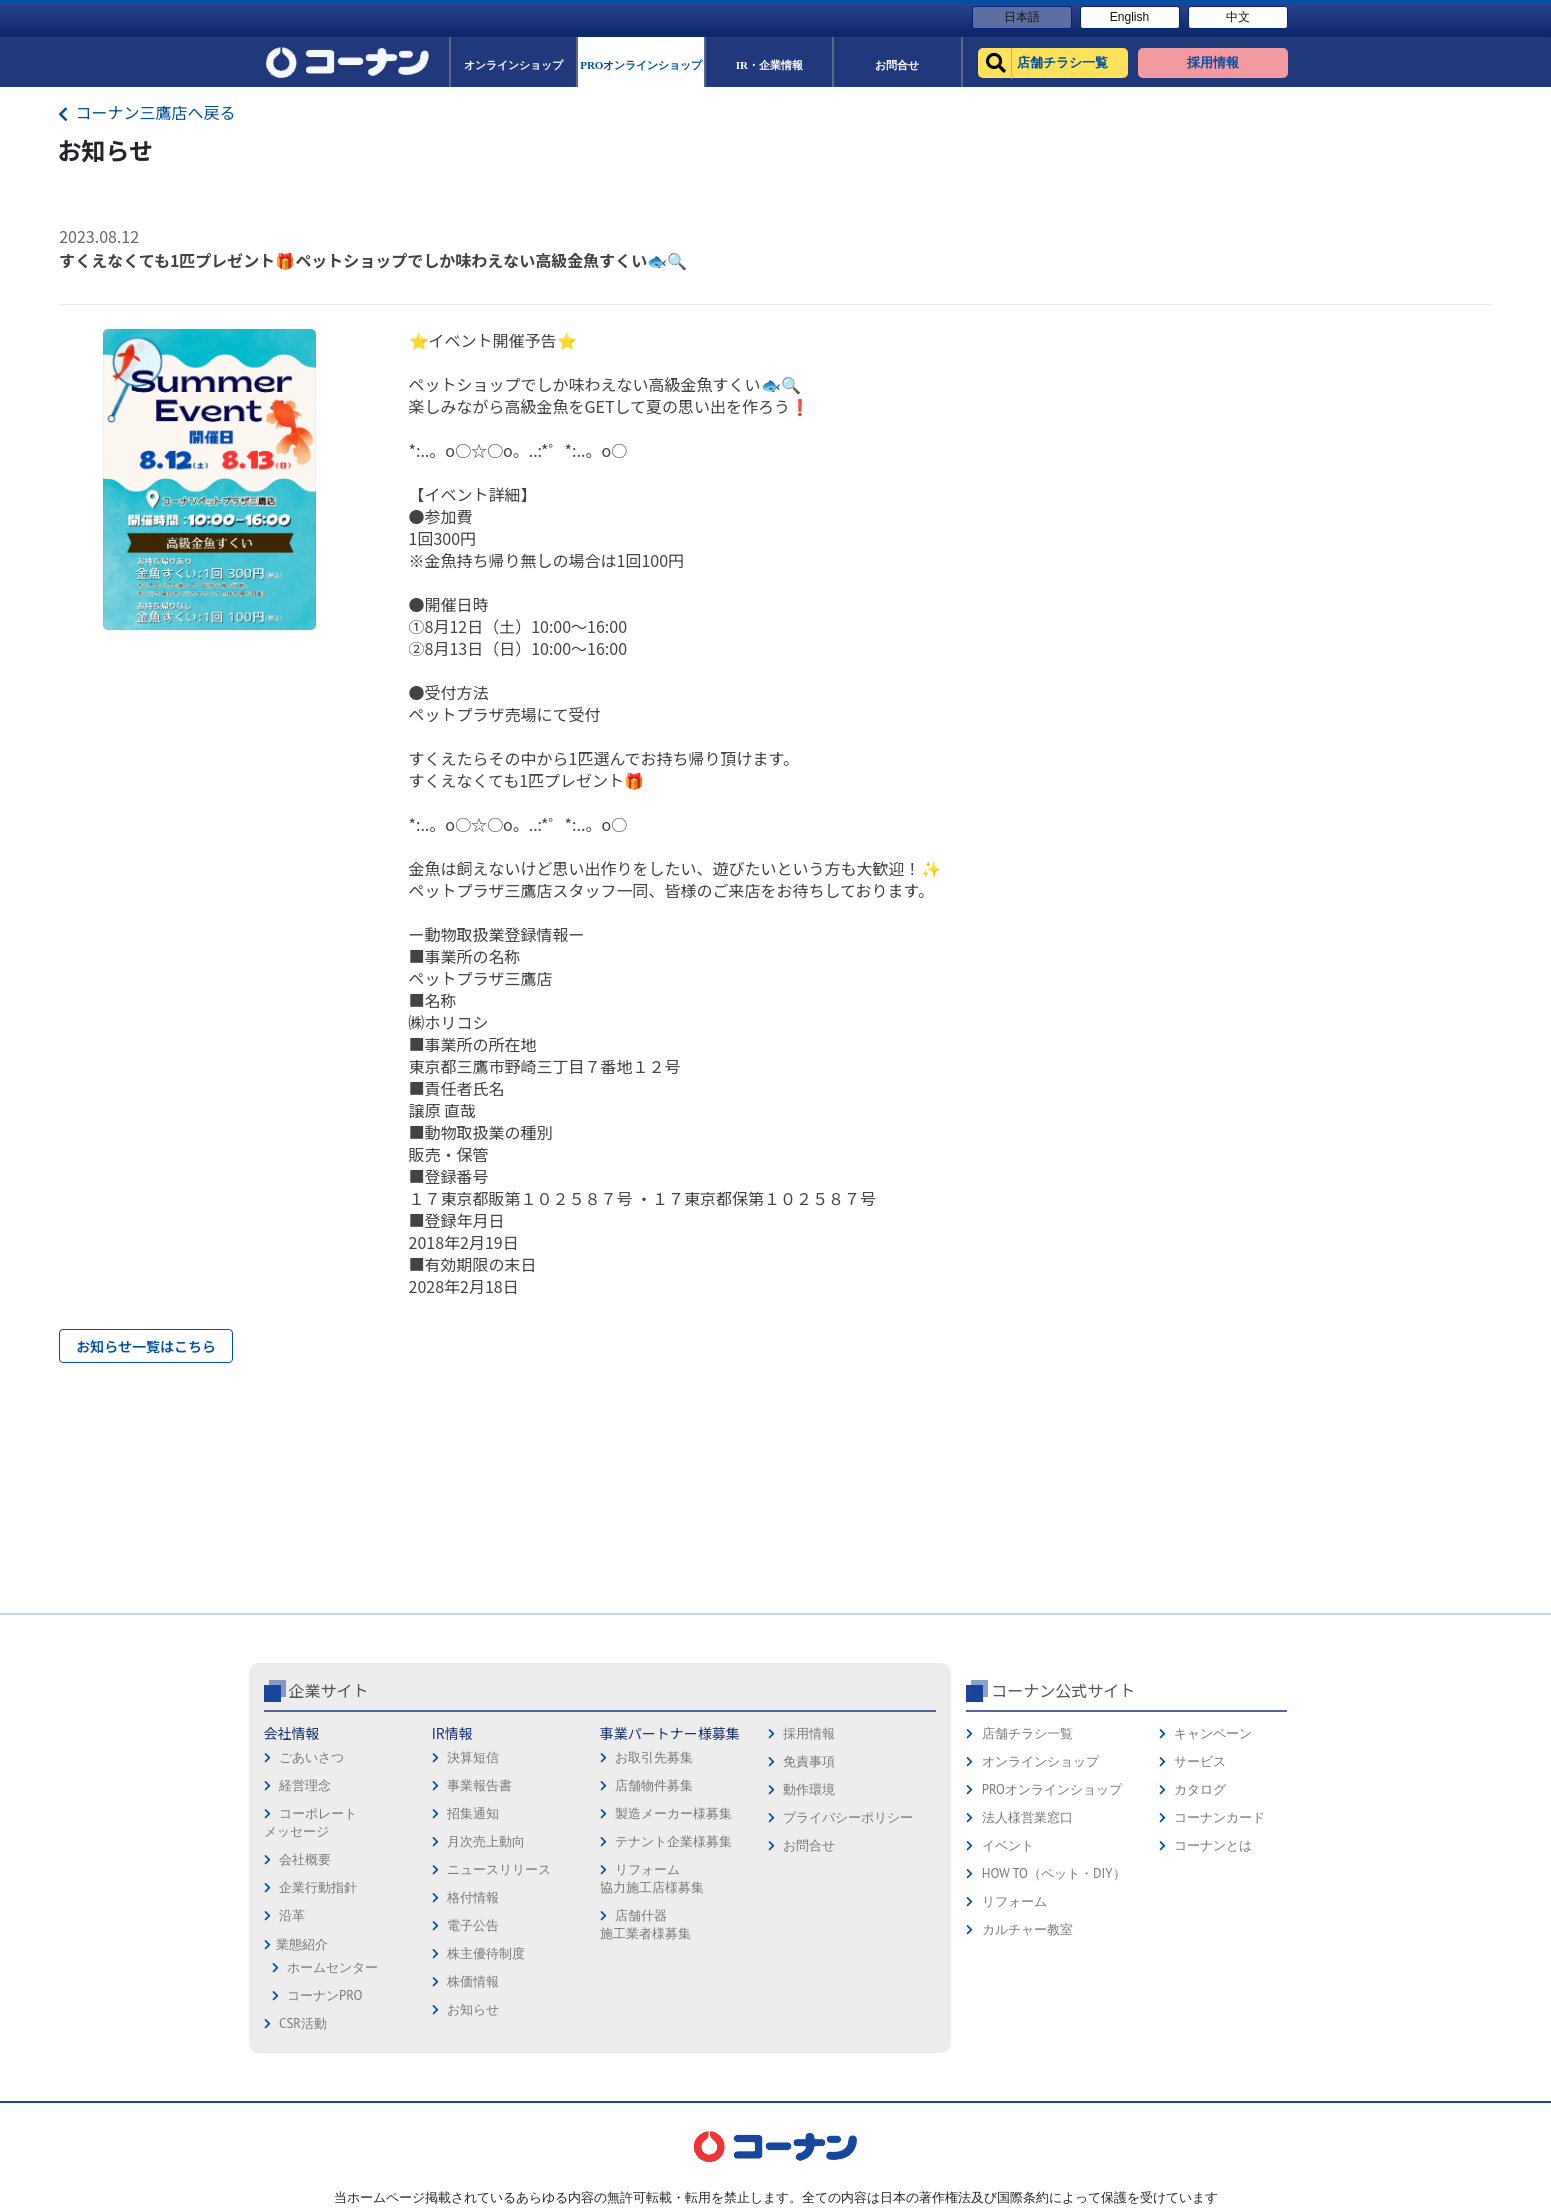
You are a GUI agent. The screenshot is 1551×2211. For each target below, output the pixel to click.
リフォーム (1014, 1901)
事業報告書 (479, 1785)
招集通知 (473, 1813)
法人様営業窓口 (1027, 1817)
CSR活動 (303, 2023)
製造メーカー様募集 (673, 1813)
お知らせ (473, 2009)
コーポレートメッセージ (310, 1822)
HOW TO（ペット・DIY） (1054, 1873)
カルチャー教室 (1027, 1929)
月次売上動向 (486, 1841)
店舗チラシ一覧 (1027, 1733)
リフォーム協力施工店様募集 (652, 1878)
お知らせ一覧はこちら (146, 1346)
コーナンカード (1219, 1817)
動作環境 (809, 1789)
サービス (1200, 1761)
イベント (1008, 1845)
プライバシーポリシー (848, 1817)
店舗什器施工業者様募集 (645, 1924)
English (1129, 17)
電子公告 (473, 1925)
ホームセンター (332, 1967)
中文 (1238, 17)
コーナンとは (1213, 1845)
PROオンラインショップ (1052, 1789)
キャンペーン (1213, 1733)
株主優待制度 (486, 1953)
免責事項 (809, 1761)
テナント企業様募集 (673, 1841)
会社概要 (305, 1859)
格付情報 (473, 1897)
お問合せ (809, 1845)
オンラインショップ (1040, 1761)
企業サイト (329, 1690)
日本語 (1022, 17)
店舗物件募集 (654, 1785)
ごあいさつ (311, 1757)
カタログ (1200, 1789)
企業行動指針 (318, 1887)
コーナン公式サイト (1063, 1690)
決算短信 (473, 1757)
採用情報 (809, 1733)
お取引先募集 (654, 1757)
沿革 (292, 1915)
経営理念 (305, 1785)
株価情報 (473, 1981)
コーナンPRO (324, 1995)
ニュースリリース (499, 1869)
